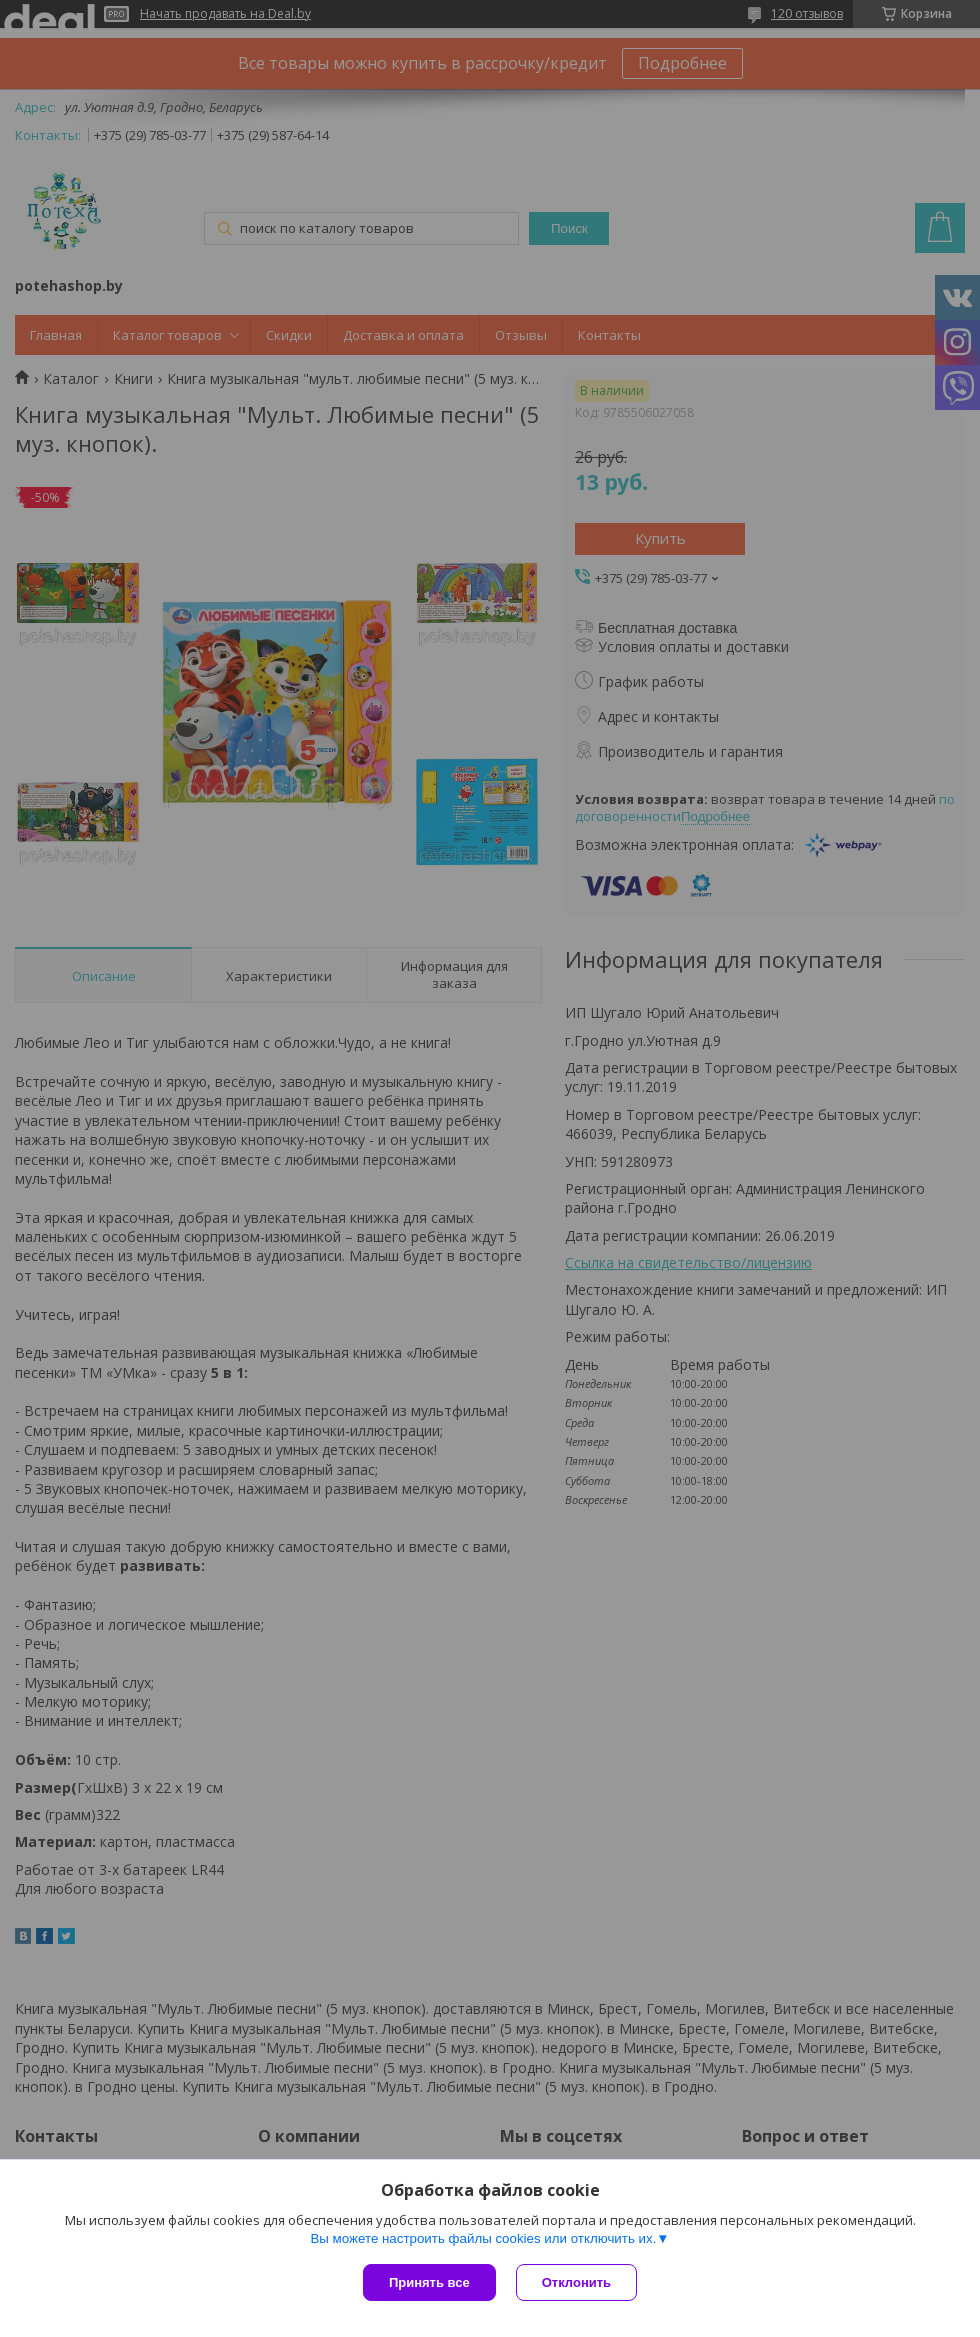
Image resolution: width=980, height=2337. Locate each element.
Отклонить (576, 2282)
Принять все (429, 2282)
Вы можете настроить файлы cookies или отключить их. (483, 2238)
